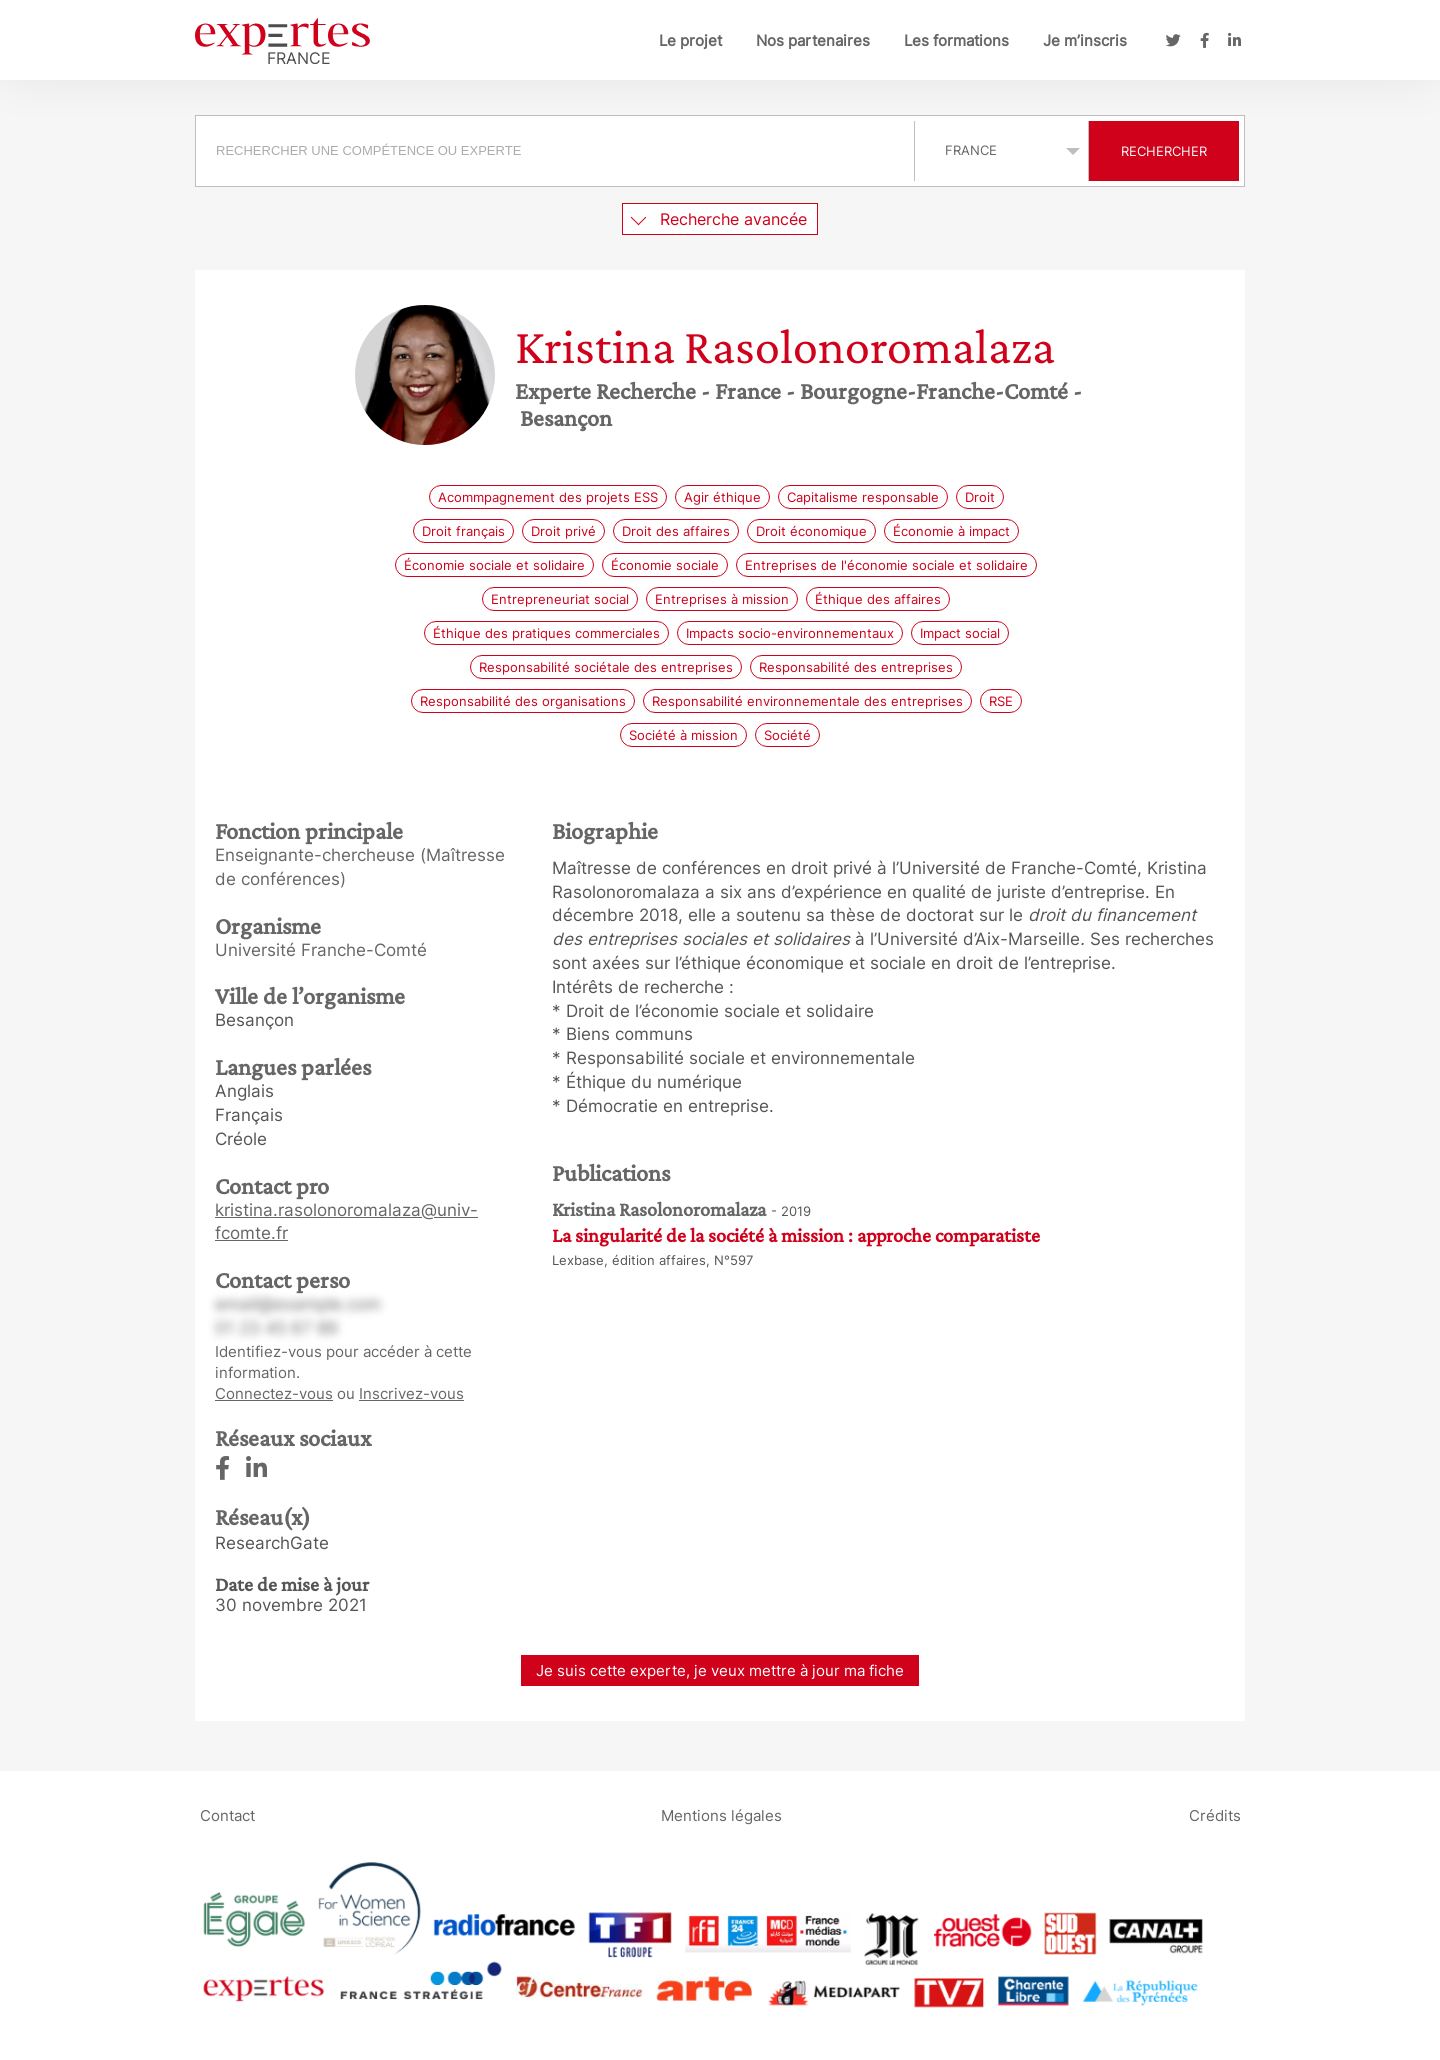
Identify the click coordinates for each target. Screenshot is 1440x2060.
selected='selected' (1001, 150)
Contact (227, 1815)
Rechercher (1164, 151)
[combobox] (557, 151)
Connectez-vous (274, 1393)
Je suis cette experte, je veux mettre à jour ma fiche (720, 1670)
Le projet (690, 40)
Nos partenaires (813, 40)
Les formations (956, 40)
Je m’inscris (1085, 40)
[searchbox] (555, 151)
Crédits (1215, 1815)
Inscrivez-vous (411, 1393)
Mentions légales (721, 1815)
